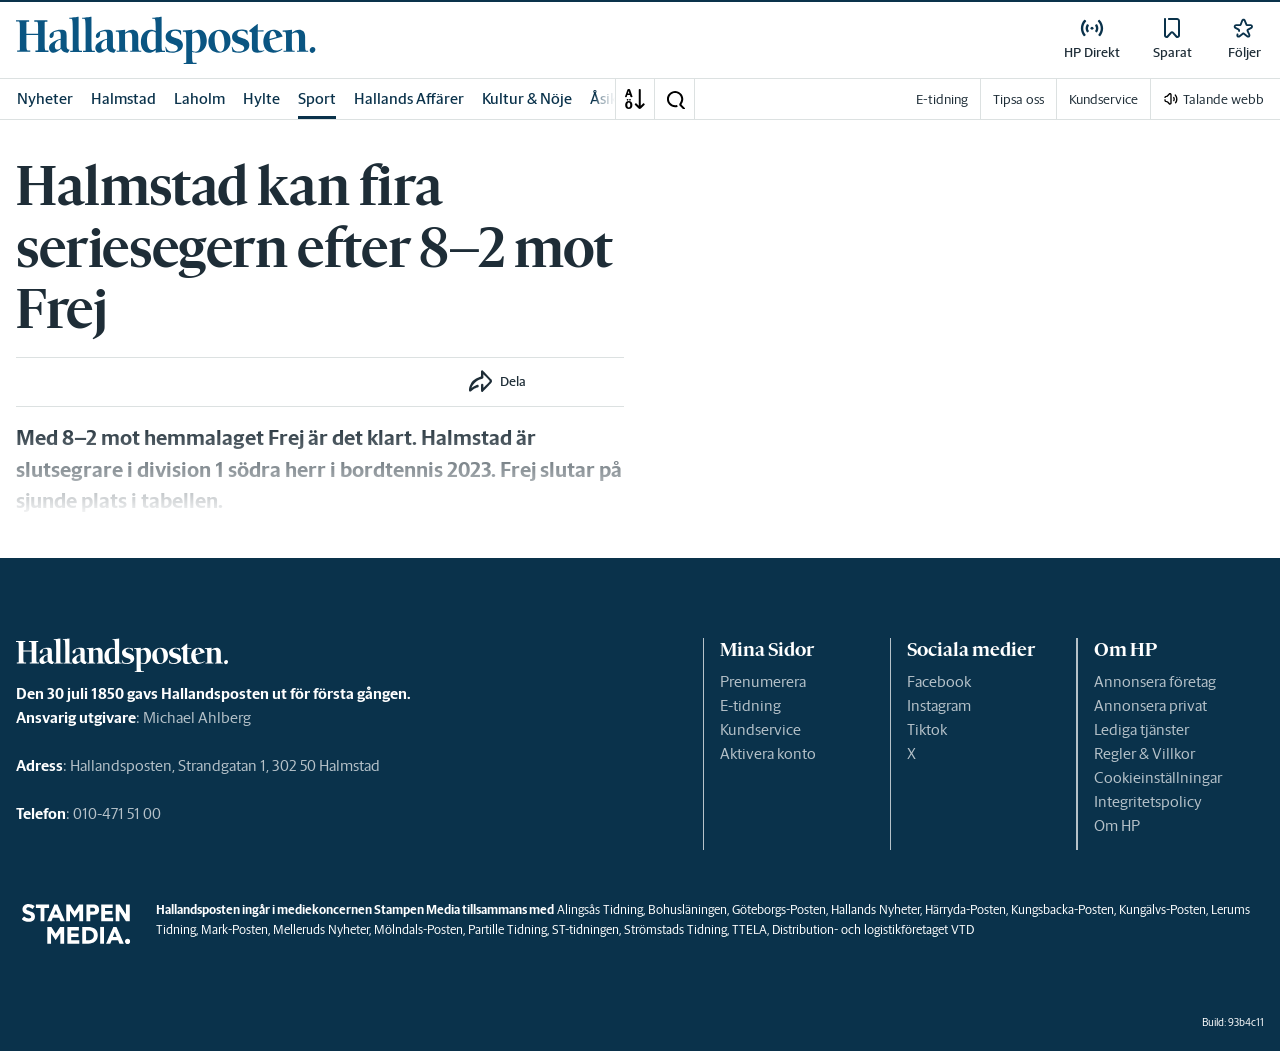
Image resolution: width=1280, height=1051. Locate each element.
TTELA (749, 929)
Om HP (1117, 825)
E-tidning (750, 705)
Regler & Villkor (1144, 753)
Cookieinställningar (1158, 777)
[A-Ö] (635, 99)
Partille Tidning (507, 929)
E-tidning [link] (942, 99)
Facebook (939, 681)
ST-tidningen (585, 929)
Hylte (261, 98)
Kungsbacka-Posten (1062, 909)
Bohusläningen (687, 909)
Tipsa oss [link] (1018, 99)
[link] (166, 40)
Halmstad (123, 98)
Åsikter (614, 98)
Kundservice (760, 729)
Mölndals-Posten (418, 929)
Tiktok (927, 729)
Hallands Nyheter (875, 909)
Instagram (939, 705)
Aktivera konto (768, 753)
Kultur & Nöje (527, 98)
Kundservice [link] (1103, 99)
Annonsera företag (1155, 681)
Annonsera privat (1150, 705)
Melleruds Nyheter (321, 929)
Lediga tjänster (1141, 729)
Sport (317, 98)
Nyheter (45, 98)
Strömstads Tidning (675, 929)
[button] (675, 99)
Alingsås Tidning (600, 909)
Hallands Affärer (409, 98)
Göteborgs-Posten (779, 909)
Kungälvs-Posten (1162, 909)
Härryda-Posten (965, 909)
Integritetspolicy (1148, 801)
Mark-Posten (234, 929)
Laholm (199, 98)
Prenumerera (763, 681)
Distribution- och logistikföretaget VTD (873, 929)
